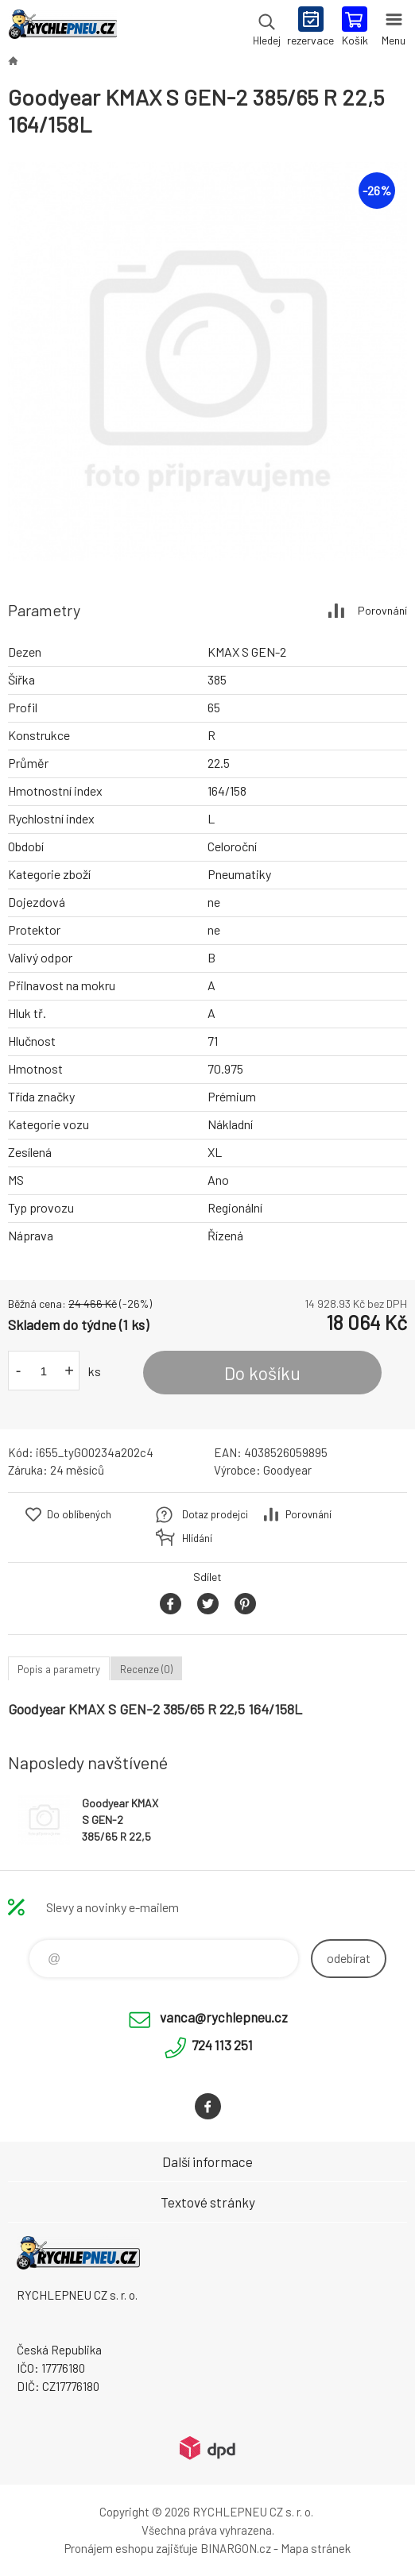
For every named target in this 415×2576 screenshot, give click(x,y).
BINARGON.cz (235, 2548)
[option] (207, 361)
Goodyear (287, 1470)
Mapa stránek (316, 2548)
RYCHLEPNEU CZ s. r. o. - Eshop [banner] (62, 28)
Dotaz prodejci (215, 1514)
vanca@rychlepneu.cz (224, 2017)
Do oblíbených (79, 1514)
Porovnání (382, 610)
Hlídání (197, 1538)
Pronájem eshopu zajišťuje (131, 2548)
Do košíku (262, 1373)
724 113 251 (222, 2045)
